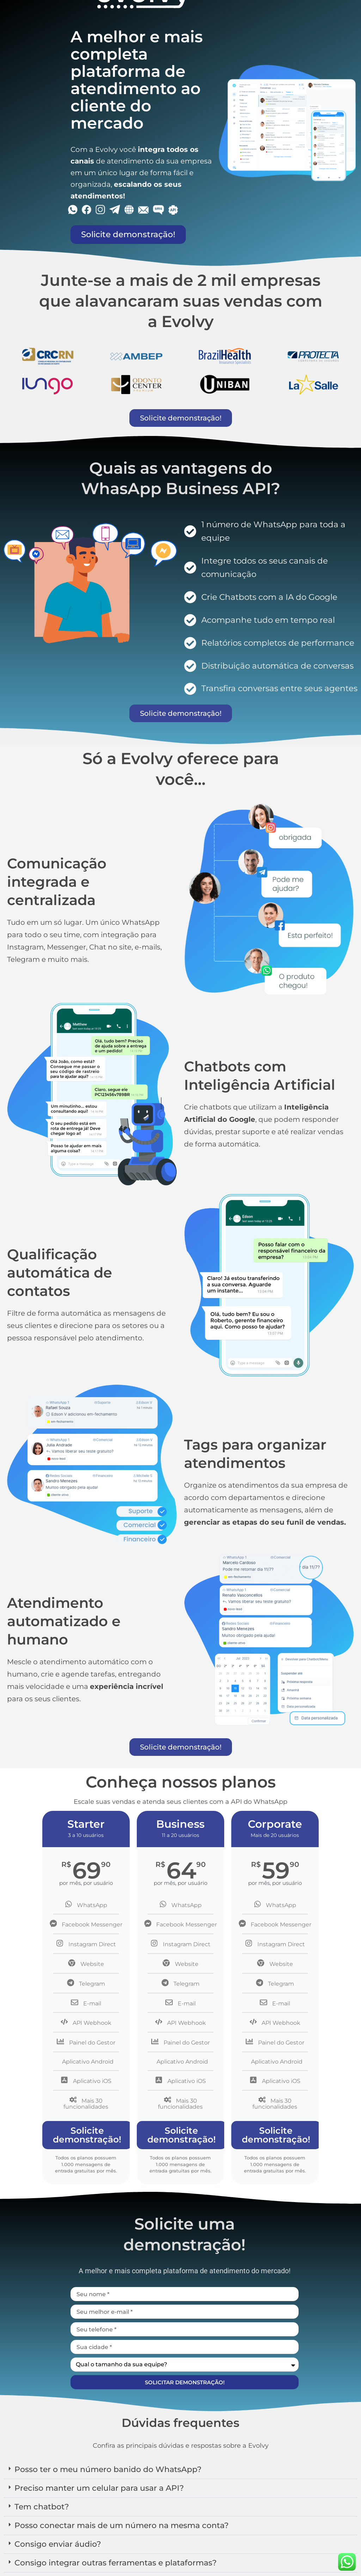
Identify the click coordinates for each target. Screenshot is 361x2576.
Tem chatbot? (41, 2507)
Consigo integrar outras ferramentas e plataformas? (115, 2563)
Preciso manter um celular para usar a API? (99, 2488)
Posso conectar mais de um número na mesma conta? (121, 2525)
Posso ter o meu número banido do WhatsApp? (108, 2469)
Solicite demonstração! (87, 2135)
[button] (180, 2469)
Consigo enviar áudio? (57, 2544)
